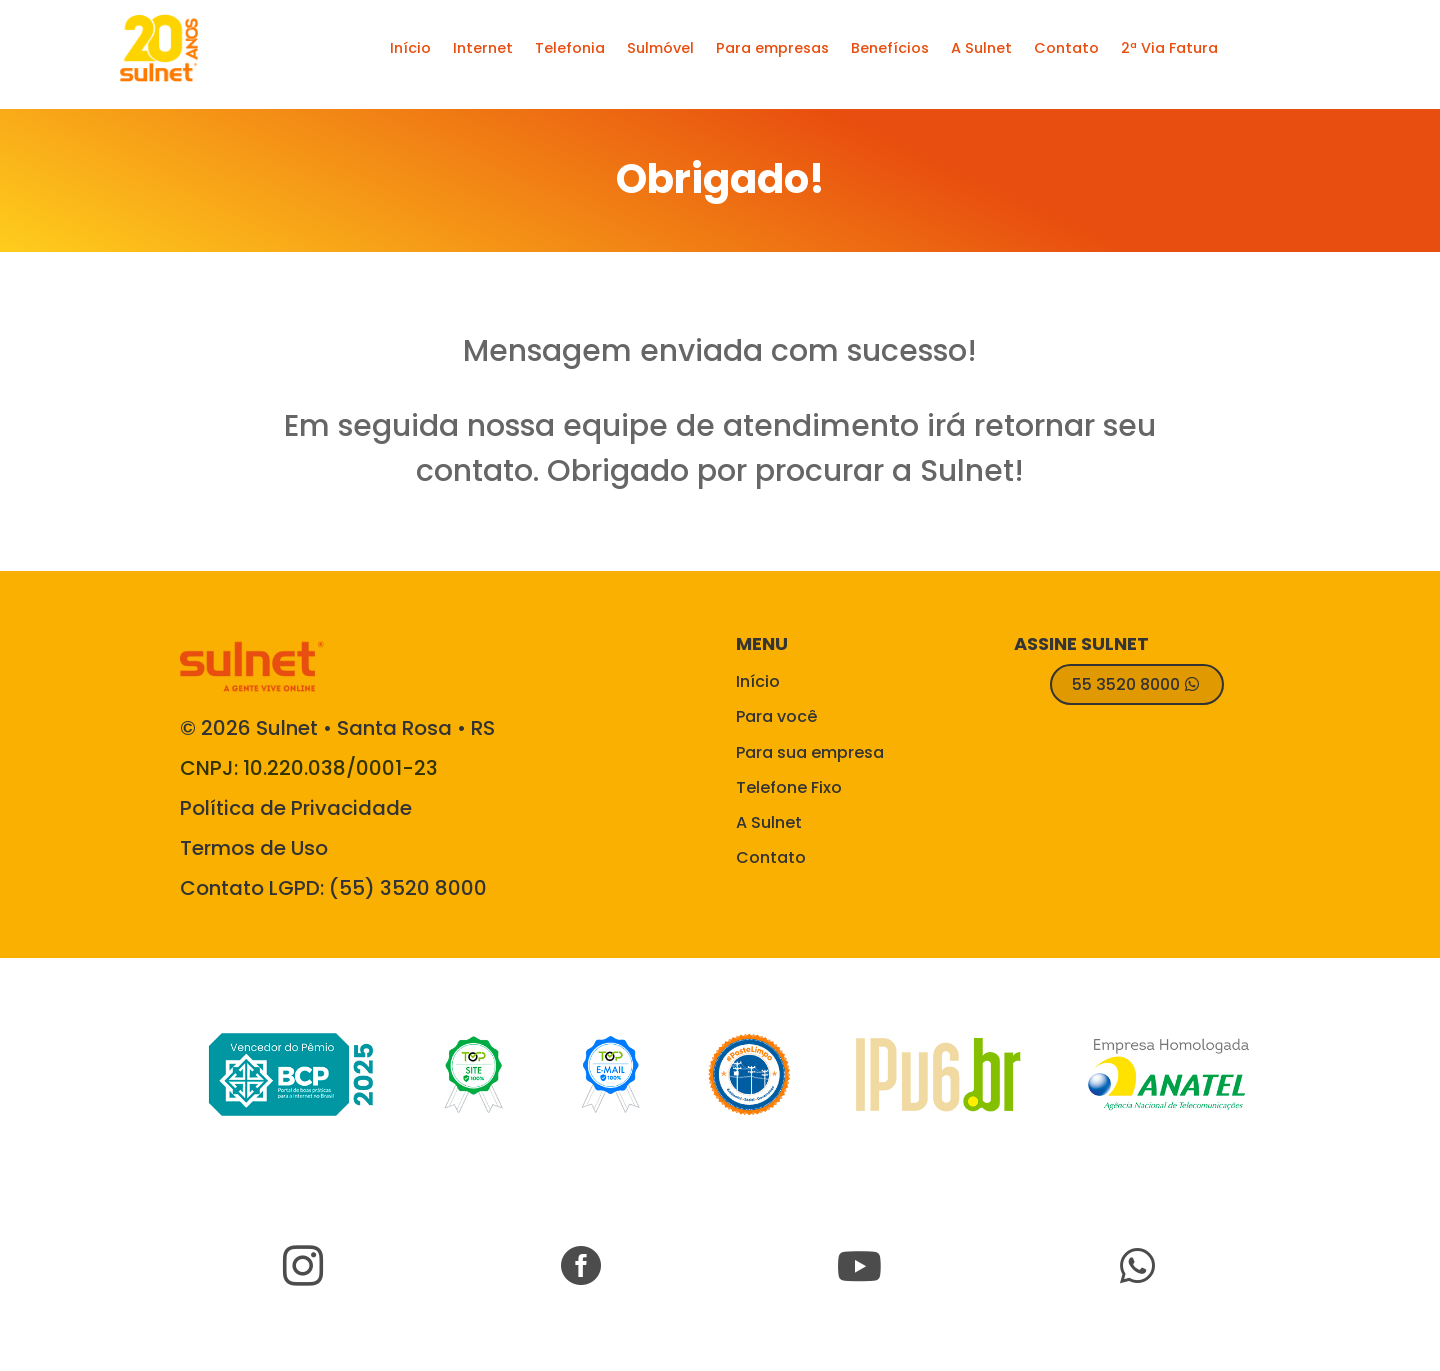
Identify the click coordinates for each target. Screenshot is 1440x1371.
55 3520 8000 (1126, 684)
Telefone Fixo (789, 787)
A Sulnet (769, 822)
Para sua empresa (810, 752)
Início (758, 681)
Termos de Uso (254, 848)
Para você (776, 716)
